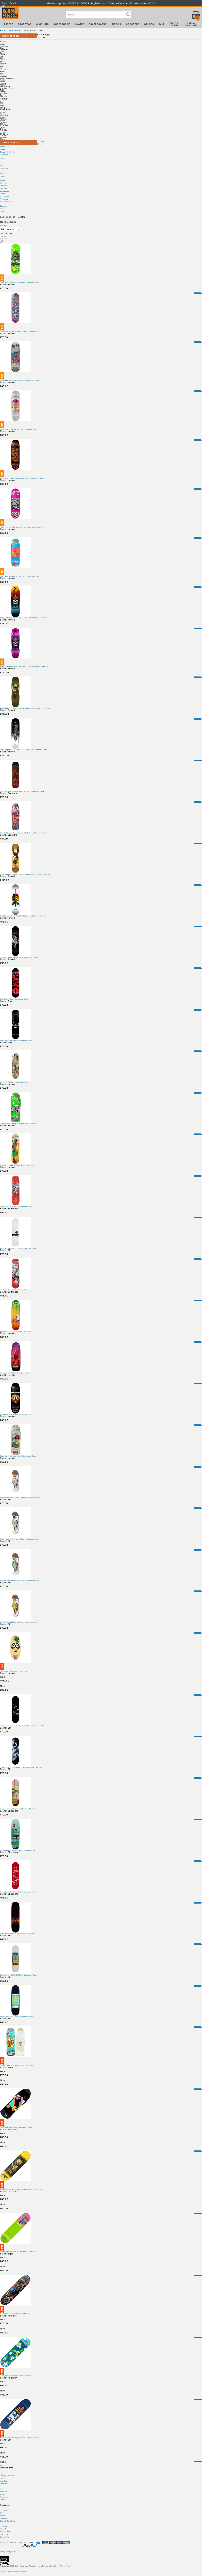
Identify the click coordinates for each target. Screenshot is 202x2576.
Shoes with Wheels (7, 152)
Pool (1, 171)
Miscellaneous (5, 202)
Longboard (4, 168)
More (196, 293)
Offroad (3, 2529)
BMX (2, 209)
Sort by (3, 225)
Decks (2, 159)
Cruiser (2, 176)
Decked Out (4, 2537)
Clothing (40, 144)
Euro (2, 166)
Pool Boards (4, 196)
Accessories (4, 147)
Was (2, 1677)
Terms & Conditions (51, 2566)
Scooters (3, 206)
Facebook (4, 2497)
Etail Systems (11, 2552)
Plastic (2, 174)
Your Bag (3, 2481)
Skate (2, 2518)
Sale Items (4, 2534)
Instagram (3, 2492)
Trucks (2, 180)
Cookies (3, 2500)
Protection (4, 199)
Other (2, 211)
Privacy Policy (65, 2566)
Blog (1, 2489)
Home (3, 30)
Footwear (40, 141)
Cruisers (3, 194)
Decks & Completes (7, 2521)
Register (14, 3)
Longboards (4, 191)
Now (2, 1686)
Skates (2, 149)
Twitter (2, 2494)
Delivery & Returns (7, 2476)
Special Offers (5, 2532)
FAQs (2, 2478)
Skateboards (4, 155)
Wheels (3, 183)
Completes (4, 186)
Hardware (3, 188)
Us (1, 163)
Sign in (5, 3)
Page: (2, 241)
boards (6, 2518)
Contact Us (4, 2484)
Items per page (7, 233)
